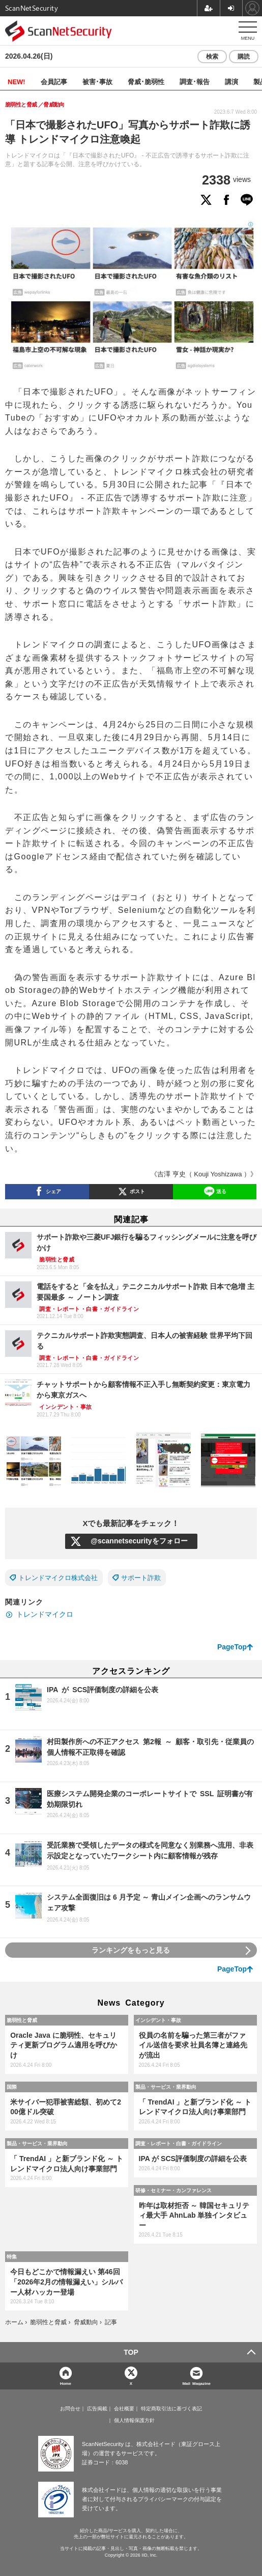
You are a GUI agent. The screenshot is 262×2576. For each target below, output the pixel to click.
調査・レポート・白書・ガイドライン (178, 2143)
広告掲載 (97, 2408)
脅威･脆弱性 (146, 81)
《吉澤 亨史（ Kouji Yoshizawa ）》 (204, 1174)
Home (65, 2383)
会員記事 (54, 81)
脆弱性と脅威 (22, 2019)
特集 (12, 2256)
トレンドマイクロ (44, 1614)
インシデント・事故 (158, 2019)
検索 (212, 56)
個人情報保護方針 (134, 2420)
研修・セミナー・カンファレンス (173, 2190)
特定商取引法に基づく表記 (171, 2408)
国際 (12, 2086)
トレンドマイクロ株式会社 (58, 1578)
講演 (231, 81)
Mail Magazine (196, 2383)
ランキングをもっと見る (131, 1950)
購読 (244, 56)
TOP (131, 2352)
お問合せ (70, 2408)
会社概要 (124, 2408)
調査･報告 (195, 81)
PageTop (232, 1647)
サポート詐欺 (141, 1578)
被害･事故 (97, 81)
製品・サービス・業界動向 (165, 2086)
